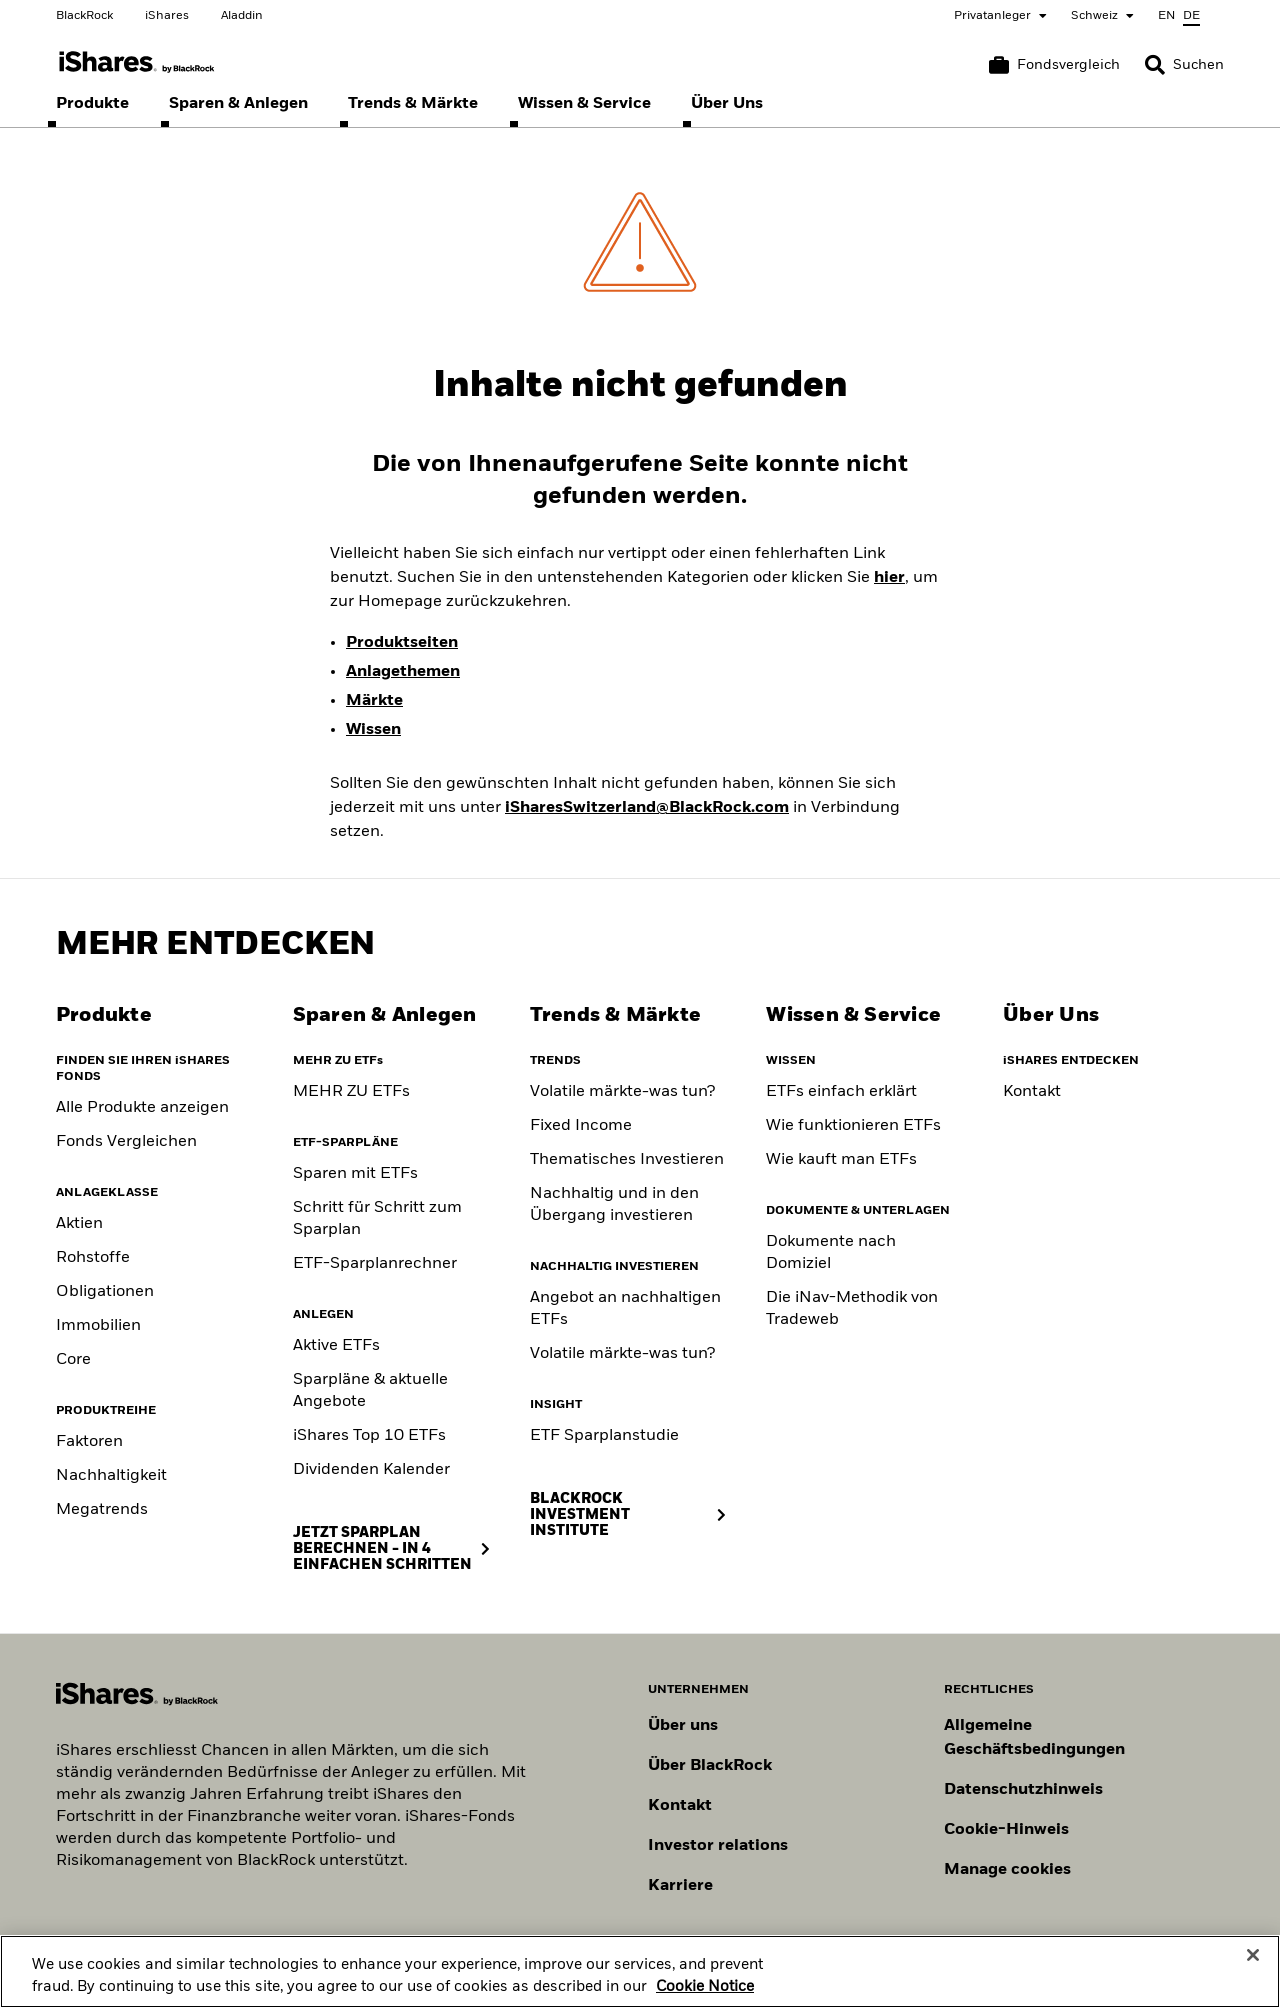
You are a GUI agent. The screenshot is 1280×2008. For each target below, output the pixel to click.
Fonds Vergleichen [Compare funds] (126, 1142)
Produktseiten (402, 643)
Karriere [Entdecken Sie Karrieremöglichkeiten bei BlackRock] (680, 1886)
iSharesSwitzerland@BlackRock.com (647, 808)
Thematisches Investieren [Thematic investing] (627, 1160)
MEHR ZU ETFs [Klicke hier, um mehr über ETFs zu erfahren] (351, 1092)
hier (889, 578)
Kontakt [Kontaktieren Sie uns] (680, 1806)
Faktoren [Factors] (89, 1442)
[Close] (1253, 1965)
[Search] (1184, 65)
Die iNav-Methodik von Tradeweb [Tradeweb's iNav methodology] (852, 1309)
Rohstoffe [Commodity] (93, 1258)
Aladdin (242, 16)
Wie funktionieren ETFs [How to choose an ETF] (853, 1126)
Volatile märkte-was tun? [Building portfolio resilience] (622, 1092)
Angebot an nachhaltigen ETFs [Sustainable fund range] (625, 1309)
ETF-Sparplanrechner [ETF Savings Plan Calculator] (375, 1264)
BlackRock (84, 16)
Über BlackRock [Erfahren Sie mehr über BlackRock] (710, 1766)
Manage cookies (1007, 1870)
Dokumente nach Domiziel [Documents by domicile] (831, 1253)
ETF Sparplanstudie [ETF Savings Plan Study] (604, 1436)
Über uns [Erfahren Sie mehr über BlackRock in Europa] (683, 1726)
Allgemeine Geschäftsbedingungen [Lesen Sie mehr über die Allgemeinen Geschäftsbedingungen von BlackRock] (1034, 1738)
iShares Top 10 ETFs (369, 1436)
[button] (1155, 65)
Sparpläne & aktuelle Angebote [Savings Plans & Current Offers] (370, 1391)
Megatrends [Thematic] (102, 1510)
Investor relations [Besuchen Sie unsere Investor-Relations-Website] (718, 1846)
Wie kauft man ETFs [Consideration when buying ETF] (841, 1160)
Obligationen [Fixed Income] (105, 1292)
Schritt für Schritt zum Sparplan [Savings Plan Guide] (377, 1219)
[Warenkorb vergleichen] (1054, 65)
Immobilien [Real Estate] (98, 1326)
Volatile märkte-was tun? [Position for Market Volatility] (622, 1354)
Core (73, 1360)
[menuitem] (92, 104)
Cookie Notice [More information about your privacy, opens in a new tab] (705, 1996)
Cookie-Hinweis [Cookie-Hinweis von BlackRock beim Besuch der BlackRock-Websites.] (1006, 1830)
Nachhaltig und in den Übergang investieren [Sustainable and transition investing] (614, 1205)
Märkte (374, 701)
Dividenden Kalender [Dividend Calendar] (371, 1470)
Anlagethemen (403, 672)
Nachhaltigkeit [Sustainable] (111, 1476)
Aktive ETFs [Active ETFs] (336, 1346)
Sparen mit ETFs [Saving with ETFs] (355, 1174)
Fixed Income (581, 1126)
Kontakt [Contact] (1032, 1092)
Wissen (373, 730)
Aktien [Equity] (79, 1224)
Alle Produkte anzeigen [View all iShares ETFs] (142, 1108)
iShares (167, 16)
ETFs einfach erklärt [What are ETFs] (841, 1092)
